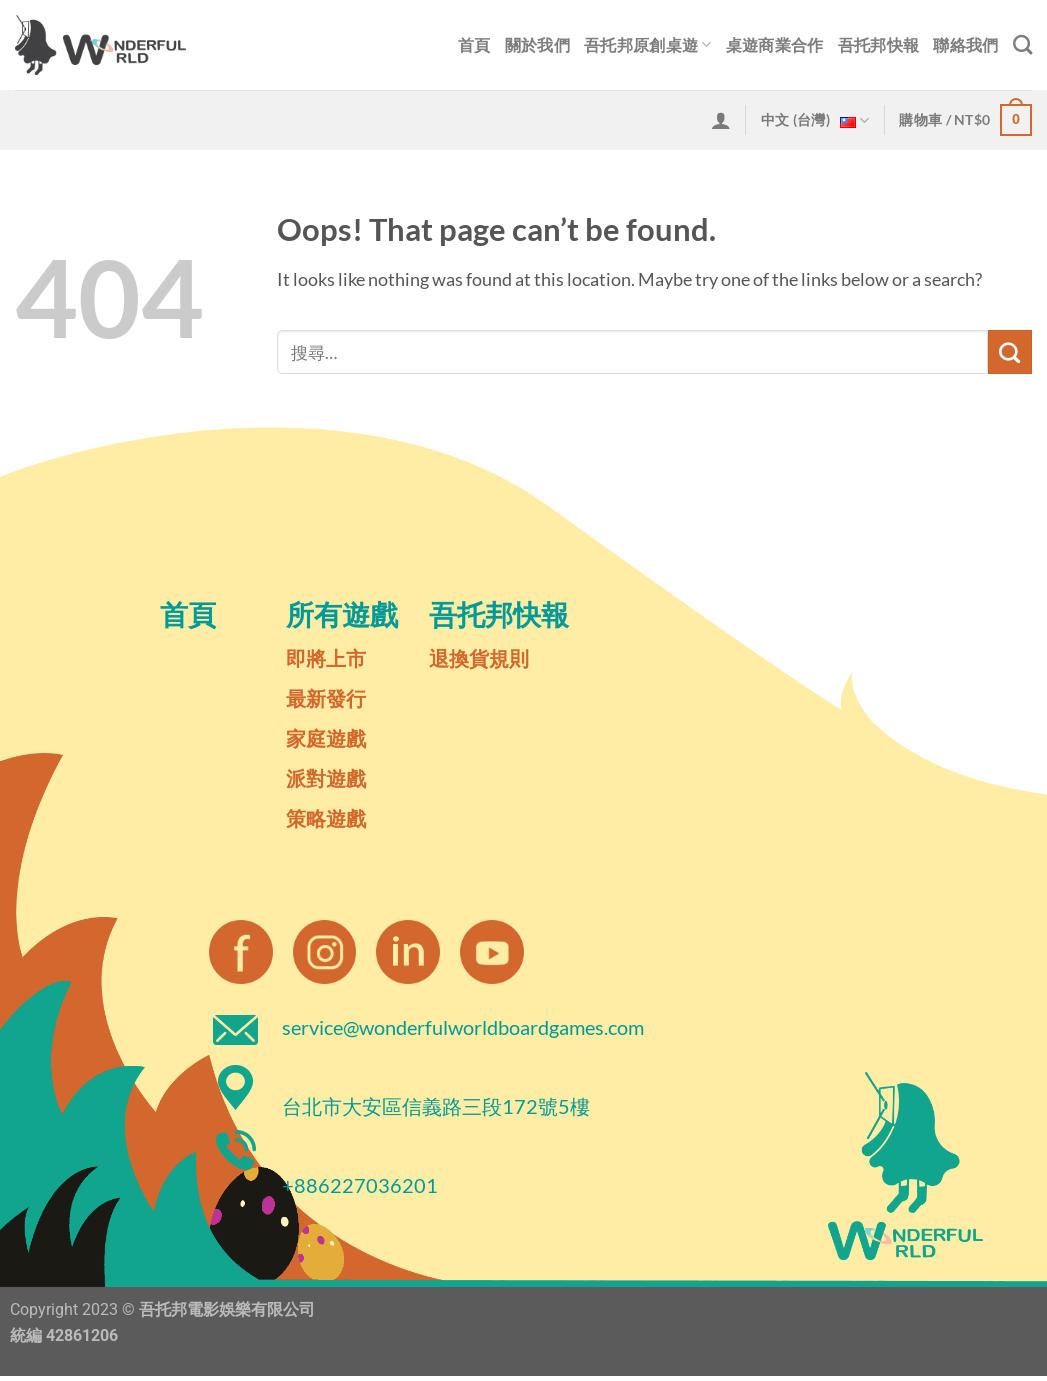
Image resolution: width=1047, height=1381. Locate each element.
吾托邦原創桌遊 (648, 45)
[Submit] (1010, 352)
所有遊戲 (342, 614)
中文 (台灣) (815, 120)
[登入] (721, 120)
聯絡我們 (965, 44)
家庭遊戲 (326, 738)
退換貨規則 (479, 658)
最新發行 (326, 698)
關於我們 (537, 44)
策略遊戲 (326, 818)
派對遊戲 (326, 778)
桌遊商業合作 (775, 44)
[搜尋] (1022, 44)
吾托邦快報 (879, 44)
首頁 (474, 44)
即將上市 (326, 658)
